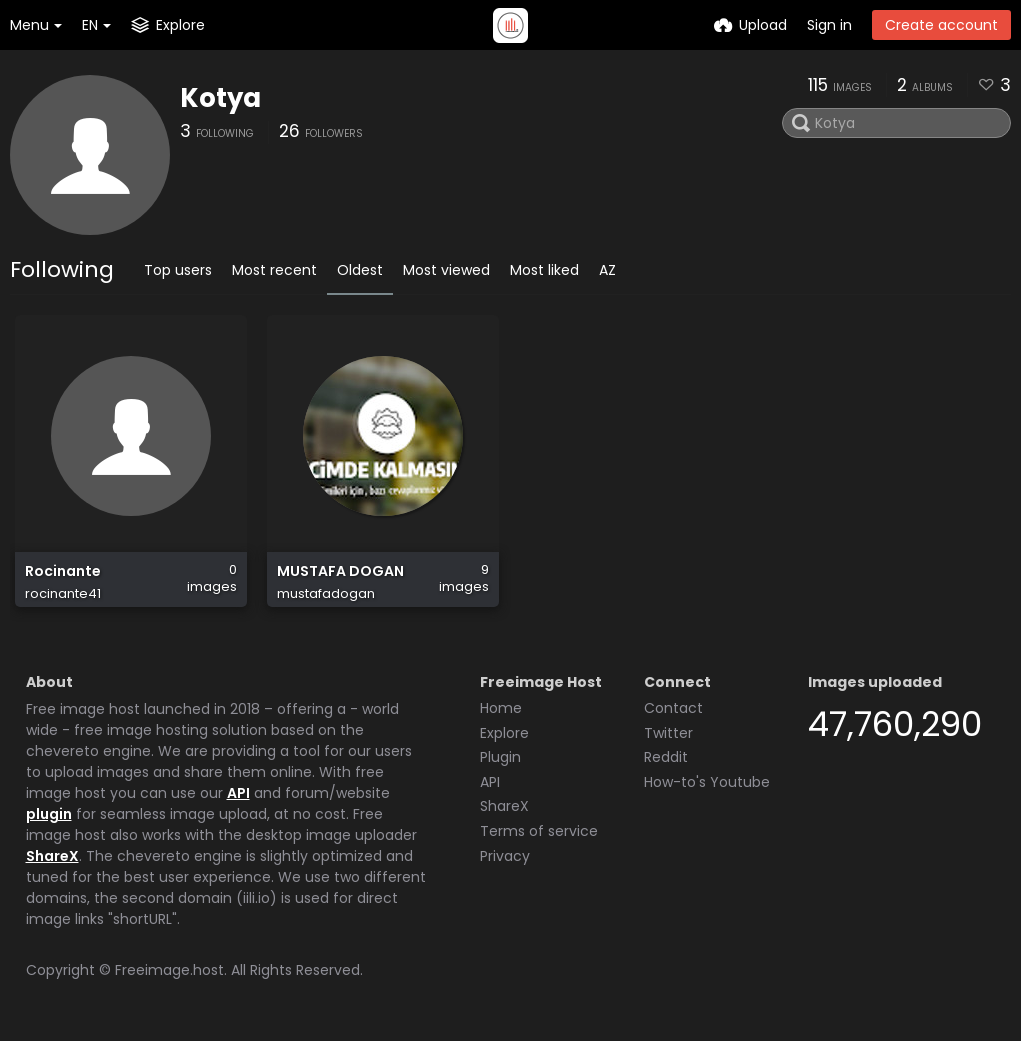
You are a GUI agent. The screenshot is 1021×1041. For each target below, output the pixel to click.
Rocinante (63, 571)
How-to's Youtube (707, 782)
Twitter (668, 733)
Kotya (220, 98)
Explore (504, 733)
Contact (673, 708)
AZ (607, 270)
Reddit (666, 757)
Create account (941, 25)
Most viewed (446, 270)
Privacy (505, 856)
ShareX (52, 856)
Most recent (274, 270)
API (238, 793)
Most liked (544, 270)
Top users (178, 270)
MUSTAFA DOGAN (340, 571)
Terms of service (539, 831)
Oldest (360, 270)
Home (501, 708)
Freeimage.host (169, 970)
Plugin (500, 757)
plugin (49, 814)
